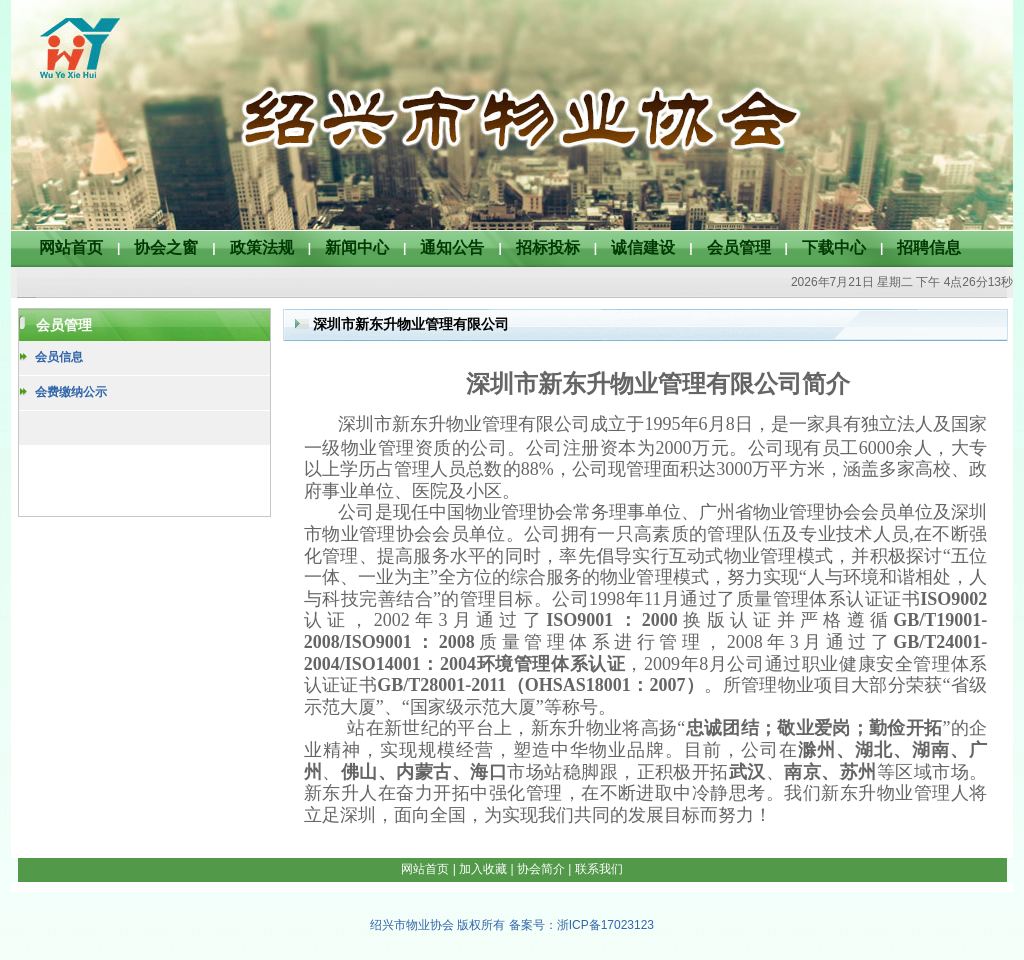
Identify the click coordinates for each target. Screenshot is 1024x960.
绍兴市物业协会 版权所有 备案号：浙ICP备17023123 (512, 925)
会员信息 (59, 357)
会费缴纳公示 (71, 392)
